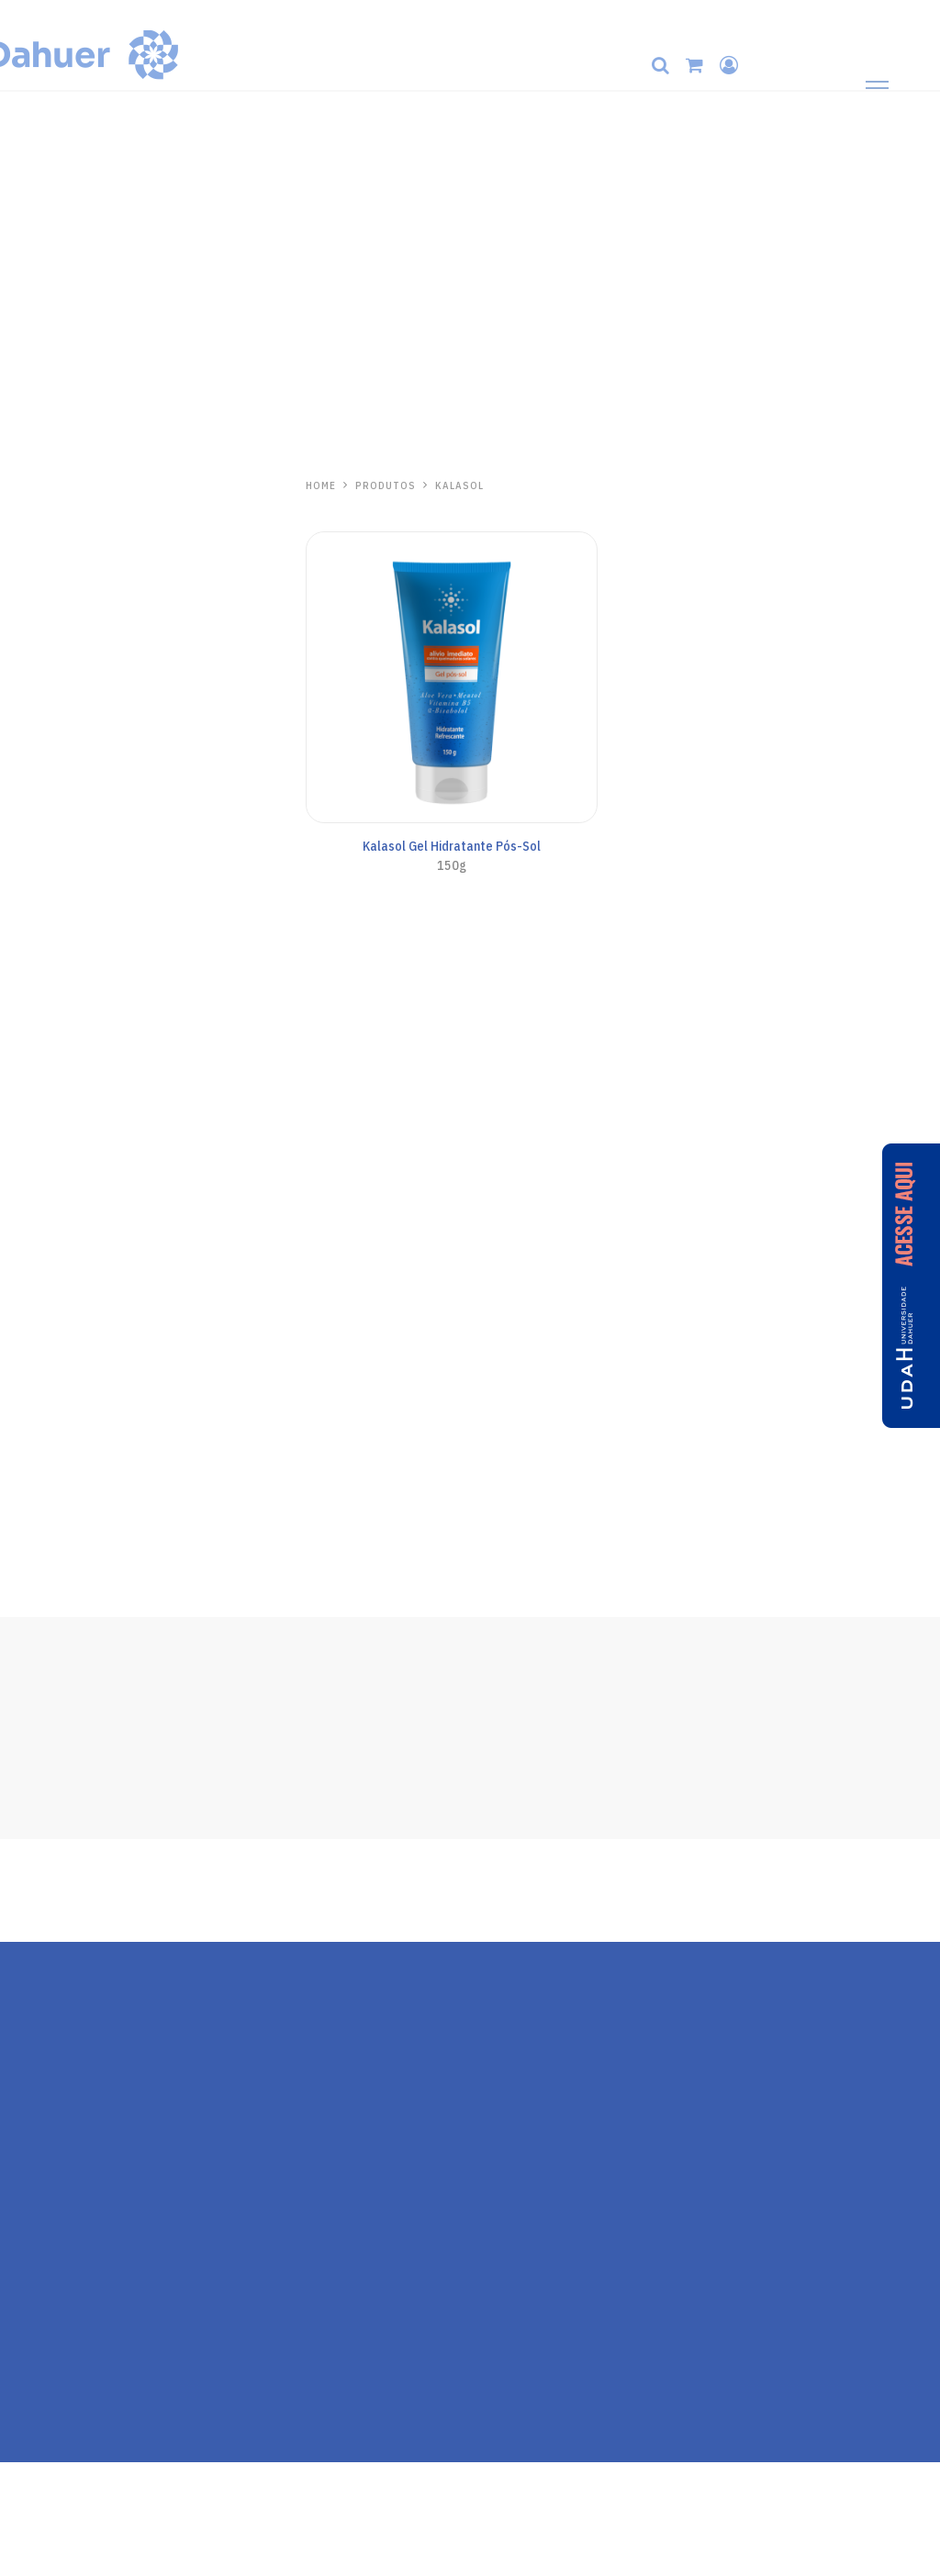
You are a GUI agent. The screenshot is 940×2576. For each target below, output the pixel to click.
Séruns (40, 639)
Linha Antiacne (61, 615)
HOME (321, 485)
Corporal (44, 906)
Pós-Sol (42, 1051)
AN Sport (46, 955)
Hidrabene (62, 487)
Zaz (36, 1386)
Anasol (50, 755)
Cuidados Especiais (71, 1027)
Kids (34, 930)
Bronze (41, 1003)
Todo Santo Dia (62, 786)
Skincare (44, 519)
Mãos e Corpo (57, 543)
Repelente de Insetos (80, 1417)
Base (36, 859)
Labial (38, 663)
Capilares (46, 567)
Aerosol (42, 979)
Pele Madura (54, 591)
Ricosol (53, 1485)
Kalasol (53, 1189)
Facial (37, 834)
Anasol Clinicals (62, 810)
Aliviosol (60, 1288)
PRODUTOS (385, 485)
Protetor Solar (59, 687)
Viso (33, 882)
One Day (52, 1119)
